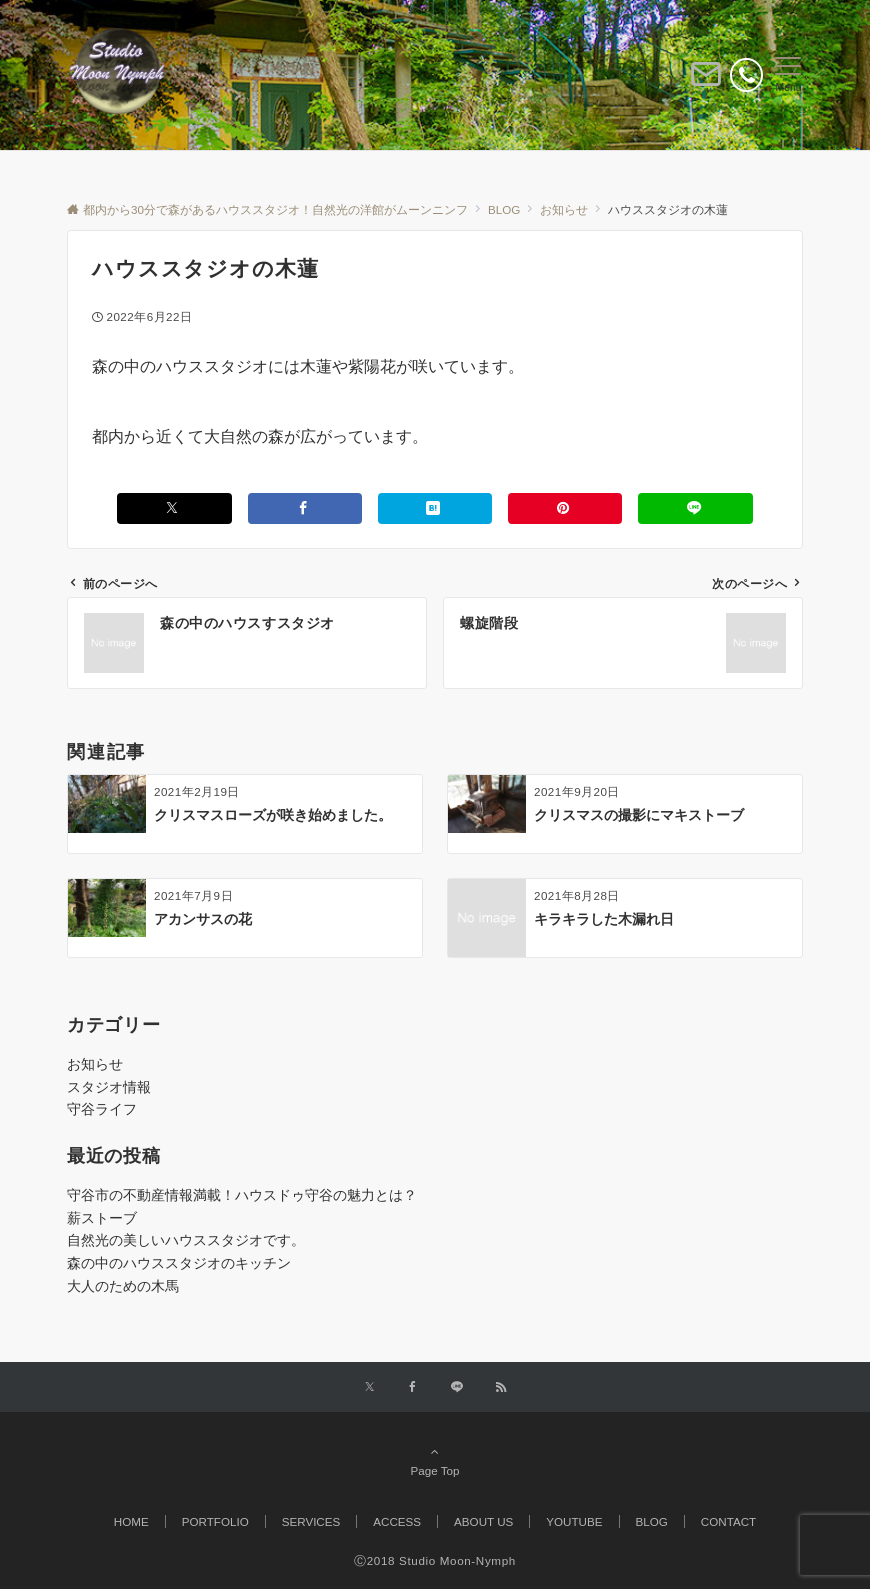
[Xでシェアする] (174, 508)
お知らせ (95, 1064)
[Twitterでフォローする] (369, 1387)
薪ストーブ (102, 1218)
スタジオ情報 (109, 1087)
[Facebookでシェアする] (305, 508)
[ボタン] (706, 82)
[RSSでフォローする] (501, 1387)
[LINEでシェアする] (695, 508)
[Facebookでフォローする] (413, 1387)
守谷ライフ (102, 1109)
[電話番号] (746, 74)
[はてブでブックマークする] (435, 508)
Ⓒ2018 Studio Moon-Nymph (435, 1560)
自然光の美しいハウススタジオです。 (186, 1240)
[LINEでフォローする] (457, 1387)
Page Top (435, 1461)
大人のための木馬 (123, 1286)
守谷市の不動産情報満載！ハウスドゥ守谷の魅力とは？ (242, 1195)
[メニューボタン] (788, 75)
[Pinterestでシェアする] (565, 508)
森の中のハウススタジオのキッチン (179, 1263)
